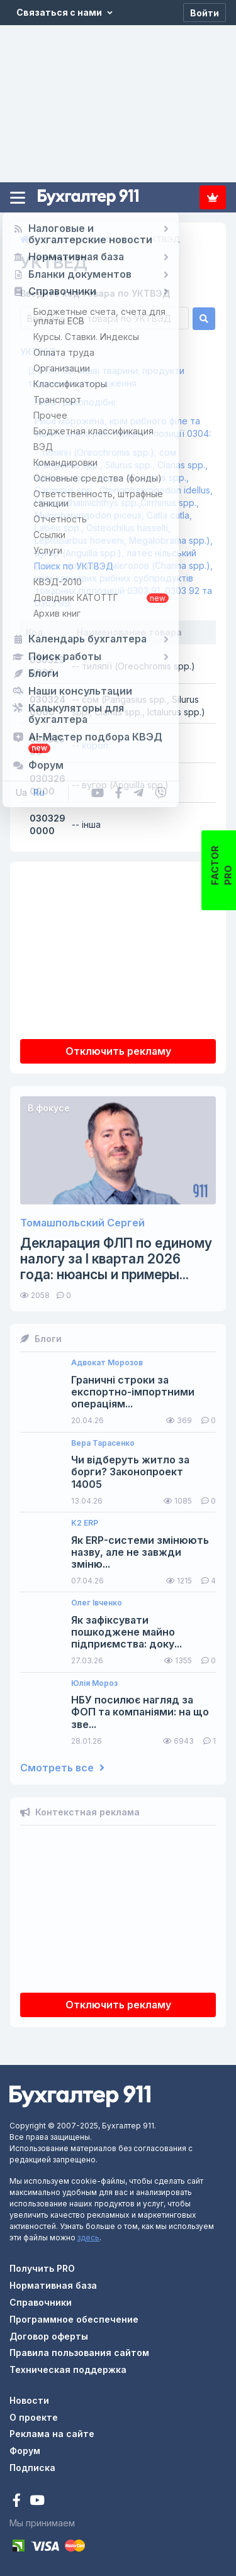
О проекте (33, 2417)
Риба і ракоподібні (75, 402)
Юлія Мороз (94, 1683)
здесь (88, 2237)
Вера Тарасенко (103, 1443)
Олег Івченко (96, 1603)
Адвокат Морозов (107, 1362)
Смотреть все (62, 1768)
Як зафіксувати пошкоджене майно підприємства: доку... (126, 1632)
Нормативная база (53, 2285)
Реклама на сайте (51, 2433)
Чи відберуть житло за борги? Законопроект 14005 (130, 1472)
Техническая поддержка (67, 2369)
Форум (24, 2450)
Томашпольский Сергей (82, 1223)
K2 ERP (84, 1523)
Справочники (40, 2302)
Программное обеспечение (73, 2319)
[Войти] (204, 12)
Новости (29, 2400)
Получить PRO (42, 2268)
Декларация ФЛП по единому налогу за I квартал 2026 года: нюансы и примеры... (116, 1258)
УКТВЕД (38, 351)
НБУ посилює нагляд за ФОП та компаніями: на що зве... (140, 1712)
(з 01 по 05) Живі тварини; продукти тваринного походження (106, 376)
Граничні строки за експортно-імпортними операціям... (132, 1392)
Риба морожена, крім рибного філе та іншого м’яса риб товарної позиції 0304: (123, 427)
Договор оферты (48, 2336)
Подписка (212, 197)
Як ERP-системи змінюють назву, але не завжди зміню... (140, 1552)
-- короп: (91, 745)
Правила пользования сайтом (79, 2352)
